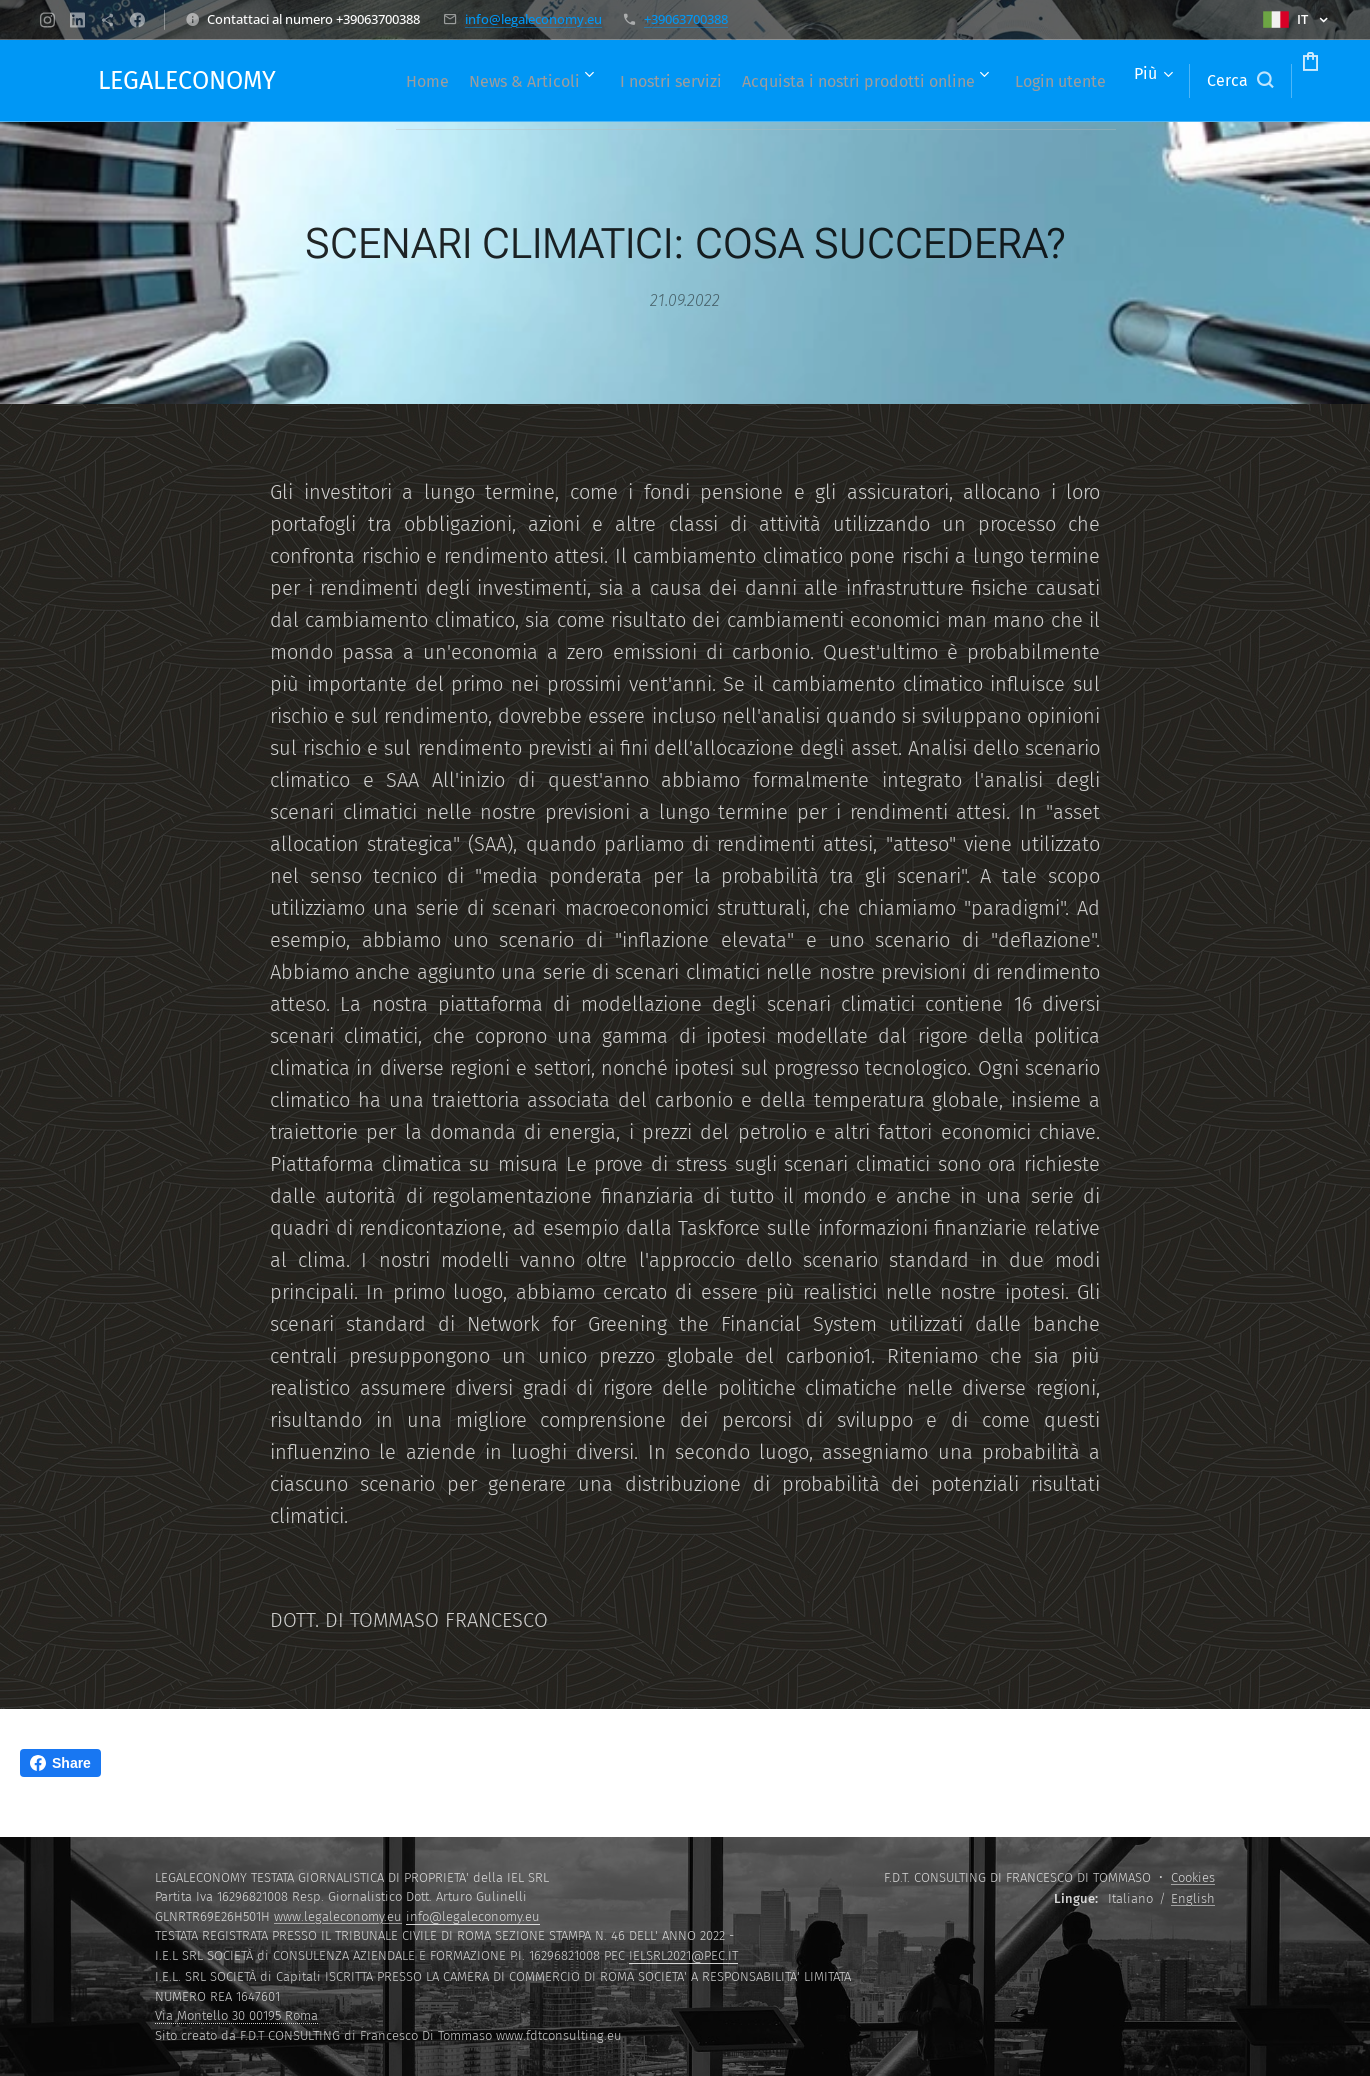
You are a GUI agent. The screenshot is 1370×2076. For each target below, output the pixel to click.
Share (60, 1763)
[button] (1164, 81)
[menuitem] (418, 81)
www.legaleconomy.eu (338, 1916)
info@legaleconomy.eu (533, 19)
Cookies (1193, 1877)
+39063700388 (686, 19)
